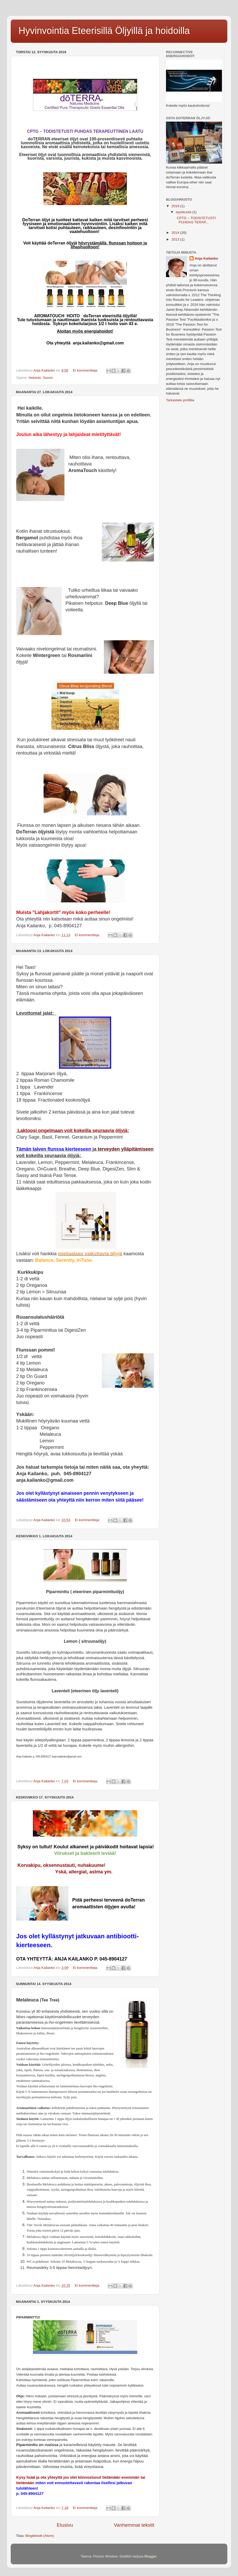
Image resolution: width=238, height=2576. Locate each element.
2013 (175, 239)
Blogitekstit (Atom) (39, 2536)
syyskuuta (184, 212)
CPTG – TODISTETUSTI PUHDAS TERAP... (195, 220)
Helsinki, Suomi (40, 378)
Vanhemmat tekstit (134, 2525)
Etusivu (65, 2525)
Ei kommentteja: (86, 370)
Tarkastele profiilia (180, 400)
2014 (175, 233)
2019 (175, 206)
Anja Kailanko (206, 258)
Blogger (151, 2556)
